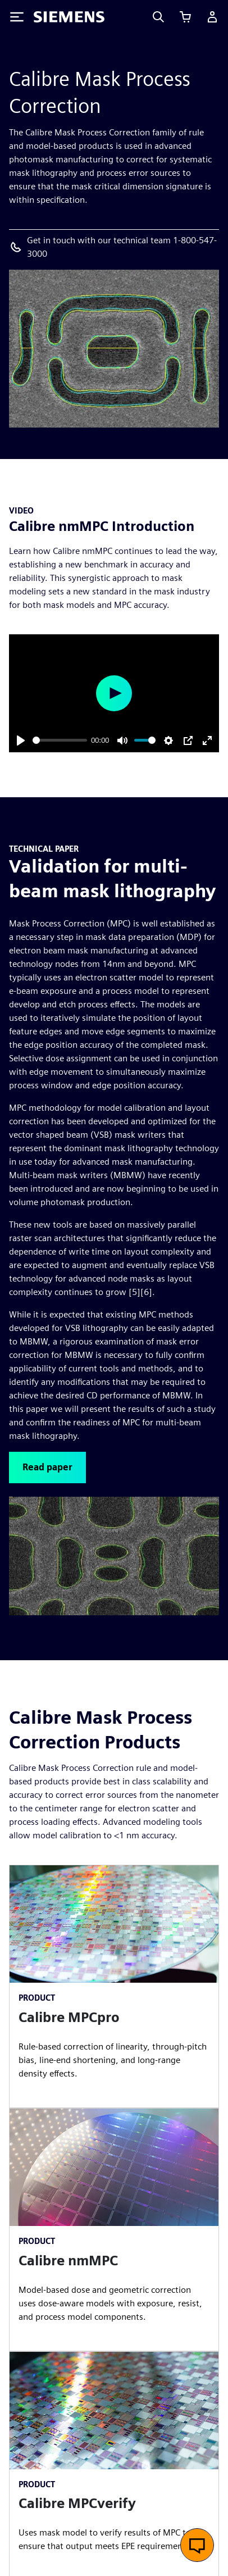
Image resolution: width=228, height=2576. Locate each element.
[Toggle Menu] (17, 17)
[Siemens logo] (69, 16)
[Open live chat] (197, 2545)
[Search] (158, 17)
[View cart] (185, 17)
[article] (114, 1986)
